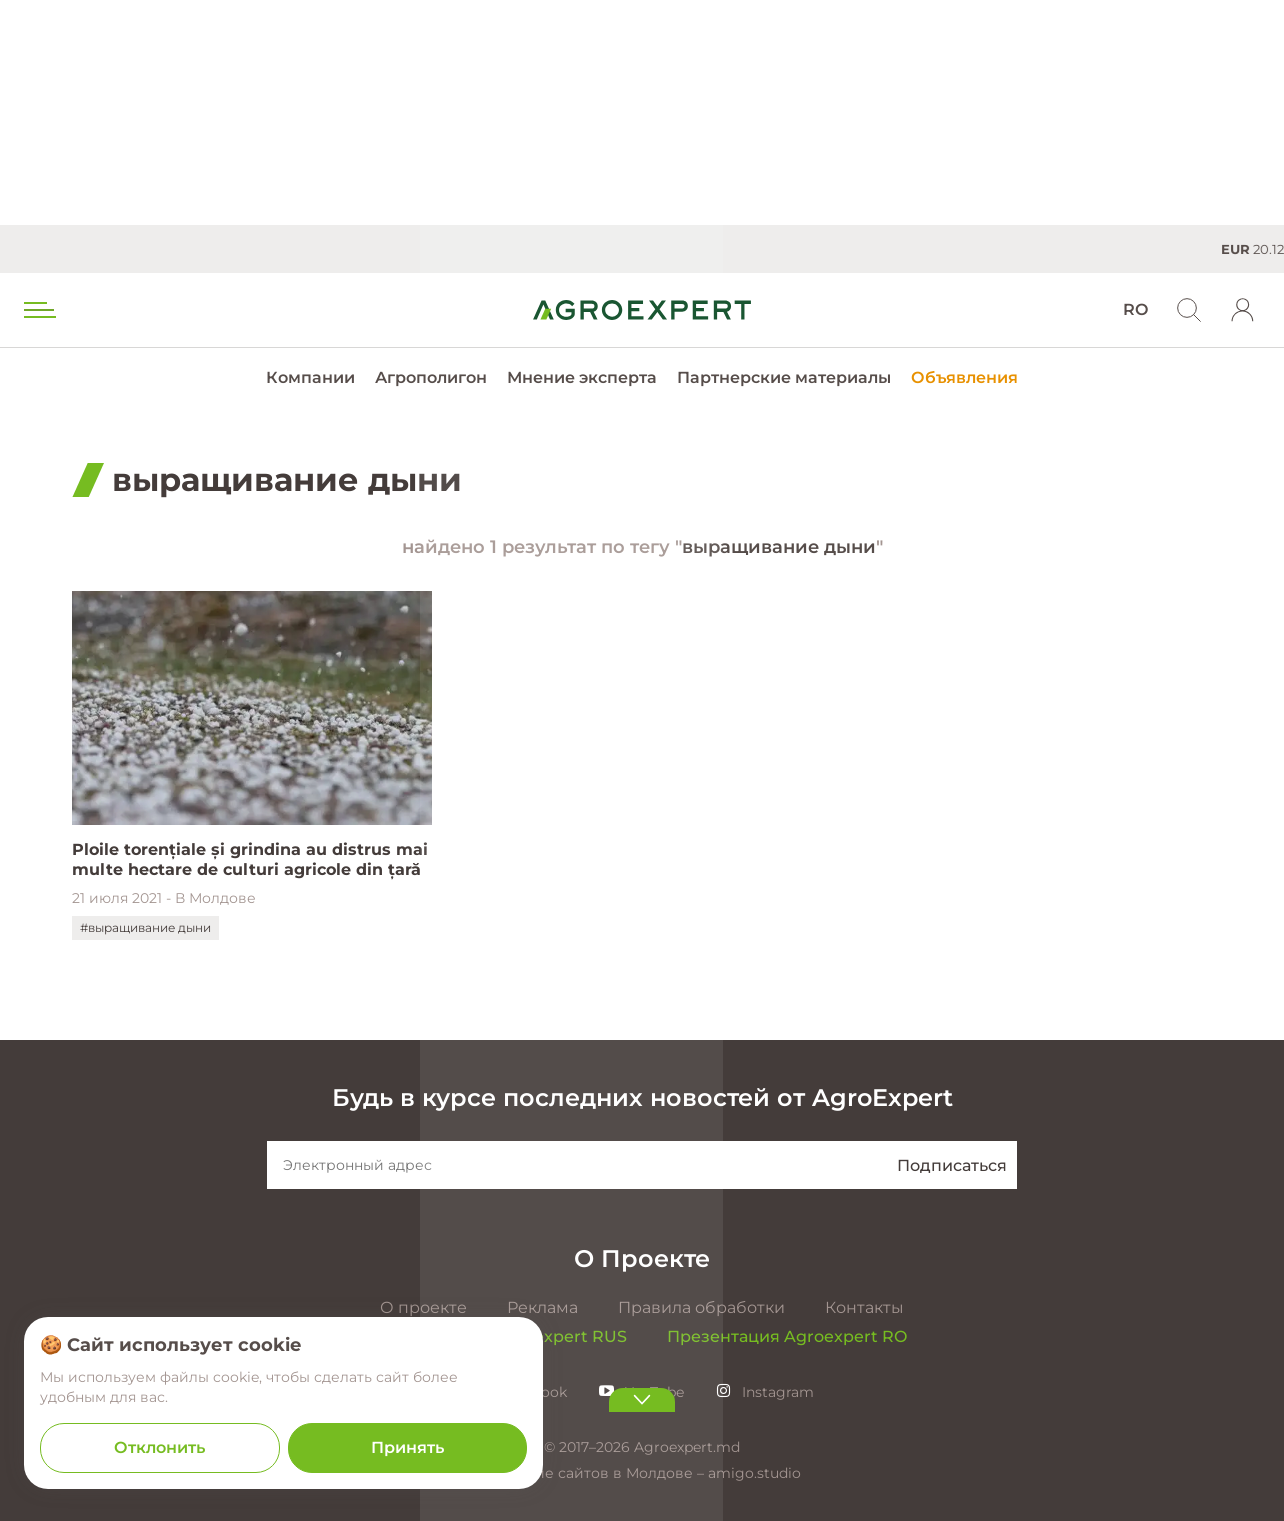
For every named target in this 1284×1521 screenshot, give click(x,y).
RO (1135, 309)
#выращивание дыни (145, 927)
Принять (407, 1447)
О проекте (423, 1307)
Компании (310, 377)
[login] (1243, 310)
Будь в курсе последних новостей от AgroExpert (642, 1097)
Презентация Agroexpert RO (787, 1336)
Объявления (964, 377)
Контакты (864, 1307)
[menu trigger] (38, 310)
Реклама (542, 1307)
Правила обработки (701, 1307)
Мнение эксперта (582, 377)
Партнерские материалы (784, 377)
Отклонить (159, 1447)
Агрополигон (431, 377)
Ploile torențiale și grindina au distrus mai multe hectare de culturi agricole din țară (250, 859)
